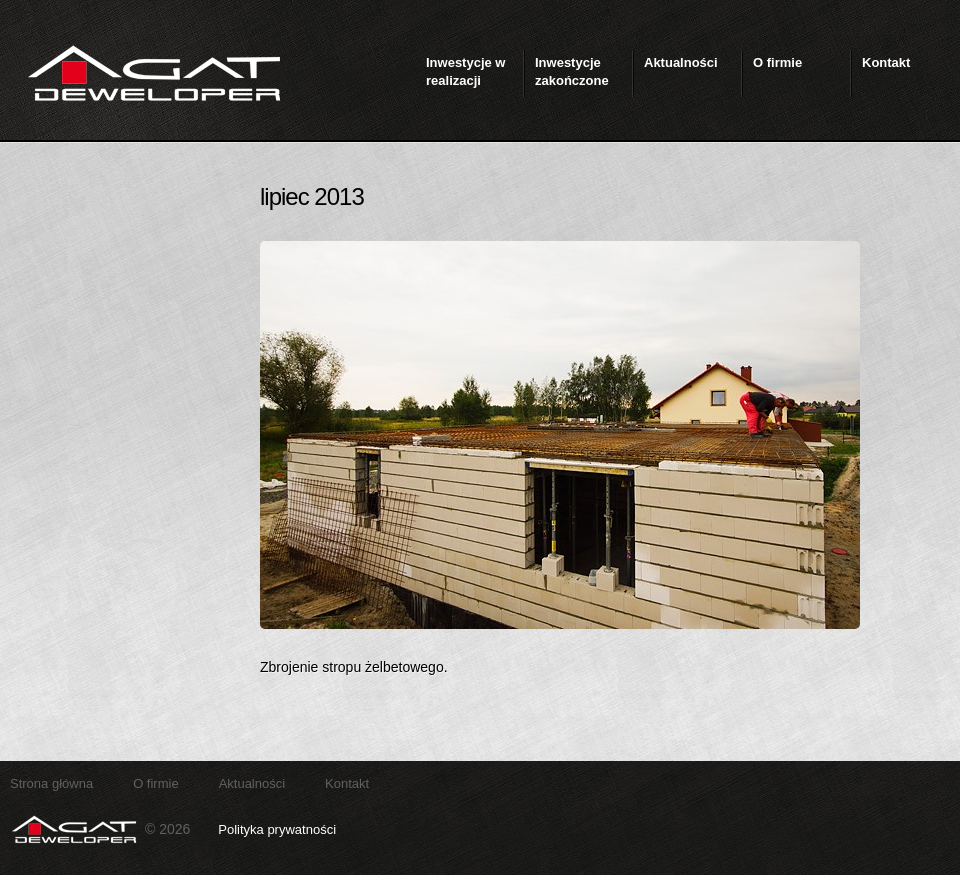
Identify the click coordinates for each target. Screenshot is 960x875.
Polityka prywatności (277, 829)
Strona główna (51, 783)
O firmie (156, 783)
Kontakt (347, 783)
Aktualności (252, 783)
